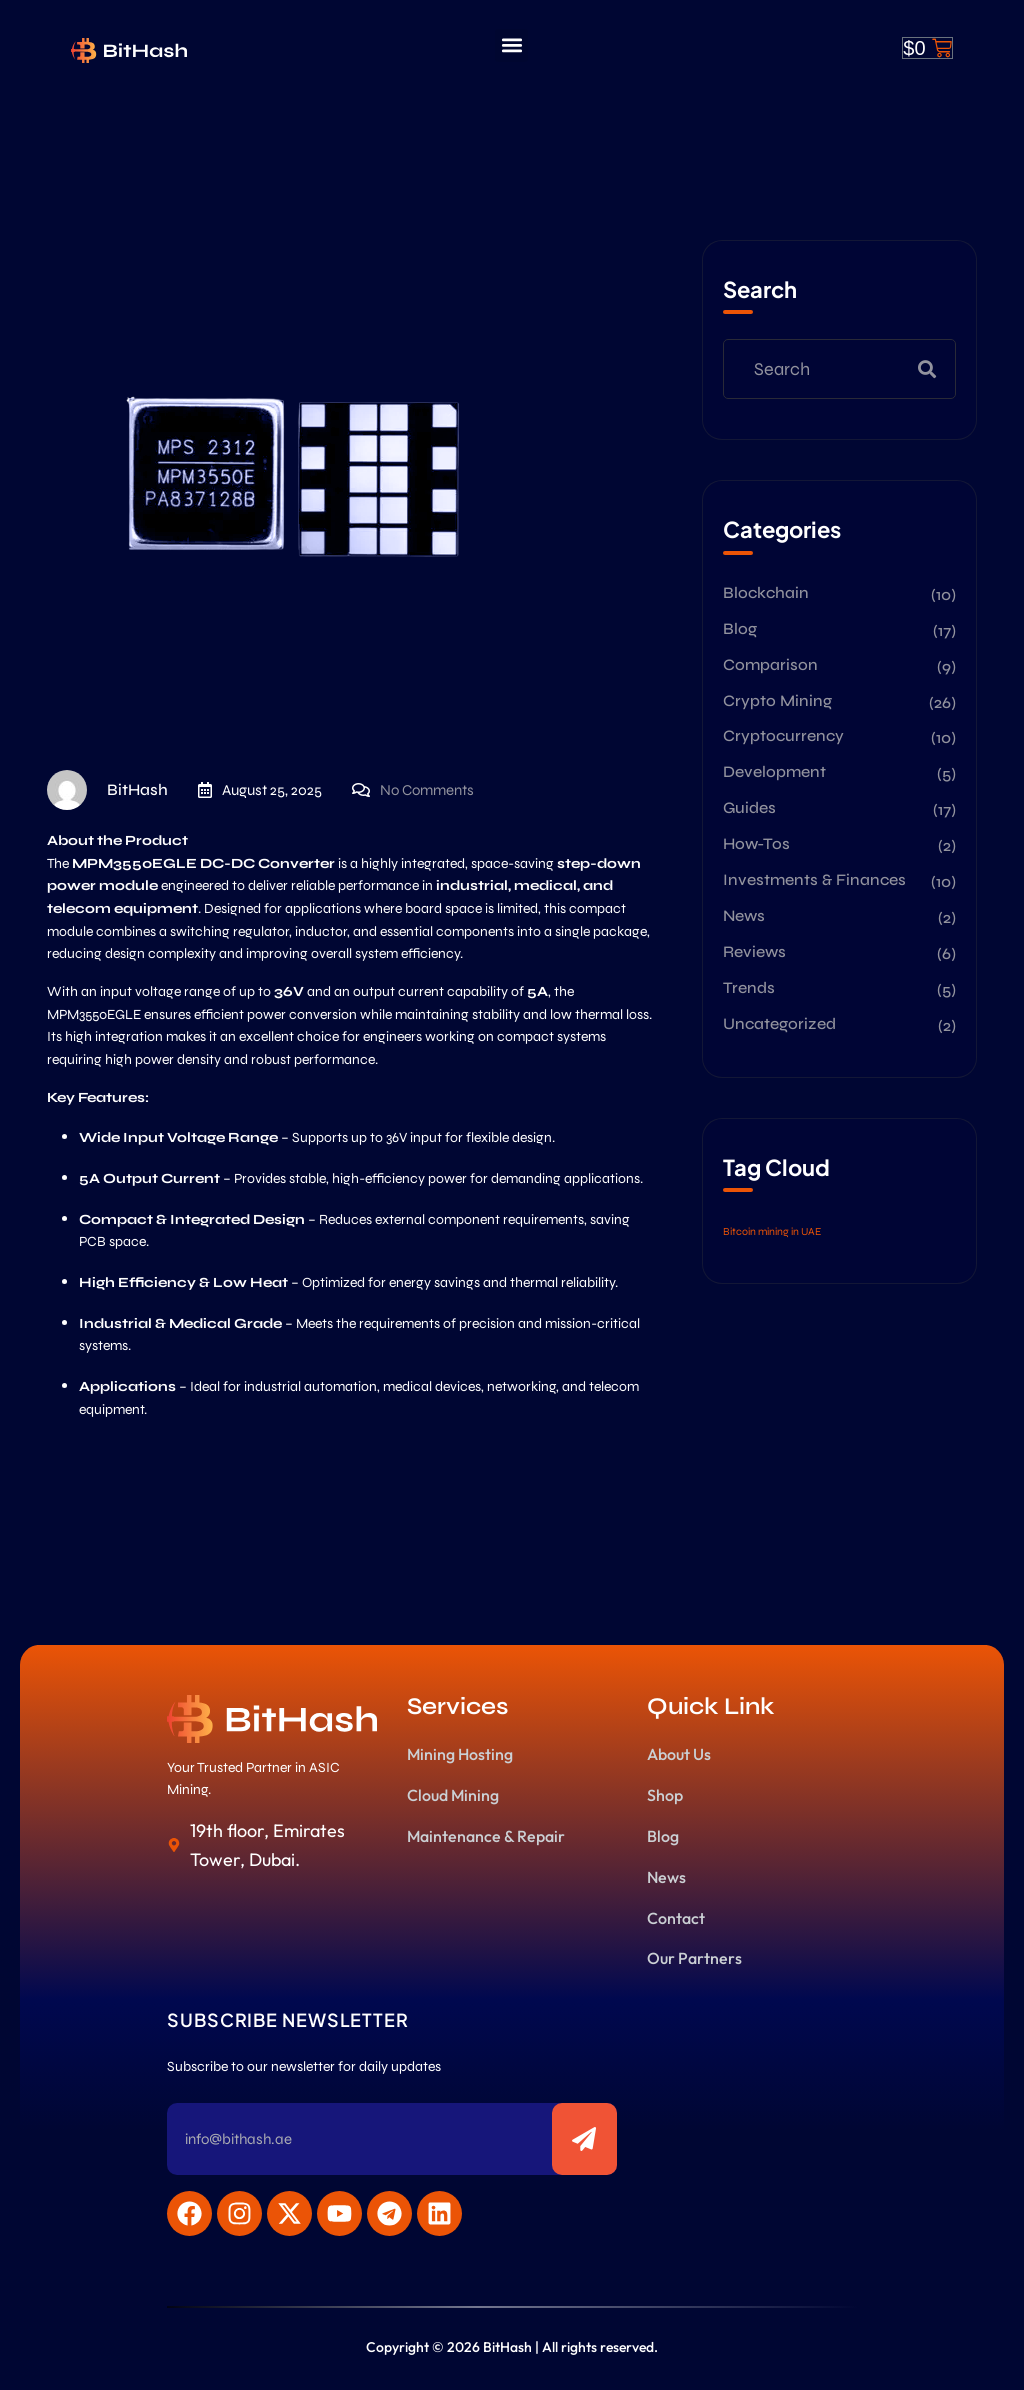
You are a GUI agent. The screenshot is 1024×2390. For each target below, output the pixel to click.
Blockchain (766, 592)
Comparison (770, 664)
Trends (749, 987)
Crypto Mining (777, 700)
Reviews (754, 951)
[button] (511, 45)
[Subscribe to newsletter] (584, 2139)
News (744, 915)
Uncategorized (779, 1023)
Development (774, 771)
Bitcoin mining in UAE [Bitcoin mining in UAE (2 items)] (772, 1231)
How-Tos (756, 843)
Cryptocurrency (783, 735)
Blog (740, 628)
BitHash (107, 790)
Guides (749, 807)
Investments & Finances (814, 879)
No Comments (427, 790)
